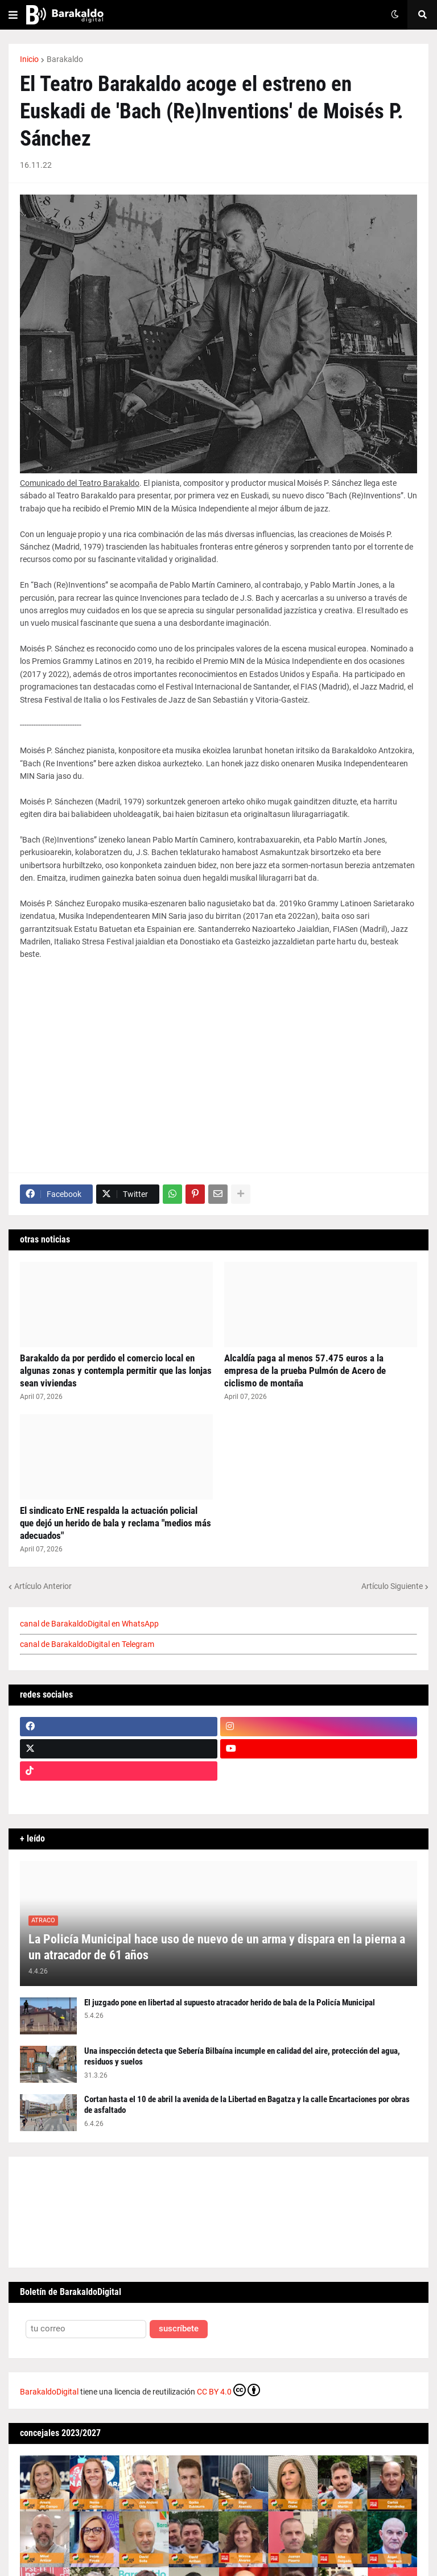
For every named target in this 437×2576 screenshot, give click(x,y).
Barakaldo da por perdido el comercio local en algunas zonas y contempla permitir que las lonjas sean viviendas (116, 1370)
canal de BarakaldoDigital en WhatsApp (89, 1623)
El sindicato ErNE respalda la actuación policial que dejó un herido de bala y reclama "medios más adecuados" (115, 1523)
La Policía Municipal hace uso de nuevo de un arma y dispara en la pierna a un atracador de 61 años (216, 1947)
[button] (13, 15)
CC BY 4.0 (228, 2390)
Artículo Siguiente (392, 1586)
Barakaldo (65, 59)
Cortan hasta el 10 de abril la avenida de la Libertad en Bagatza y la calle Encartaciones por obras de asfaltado (247, 2105)
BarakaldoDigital (49, 2391)
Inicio (29, 59)
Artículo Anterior (43, 1586)
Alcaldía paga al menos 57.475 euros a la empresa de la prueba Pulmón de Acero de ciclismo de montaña (305, 1370)
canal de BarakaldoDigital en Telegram (87, 1644)
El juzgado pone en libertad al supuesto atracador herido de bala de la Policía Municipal (229, 2002)
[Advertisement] (218, 1067)
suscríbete (179, 2329)
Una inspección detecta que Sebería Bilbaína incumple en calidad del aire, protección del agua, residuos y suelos (242, 2056)
